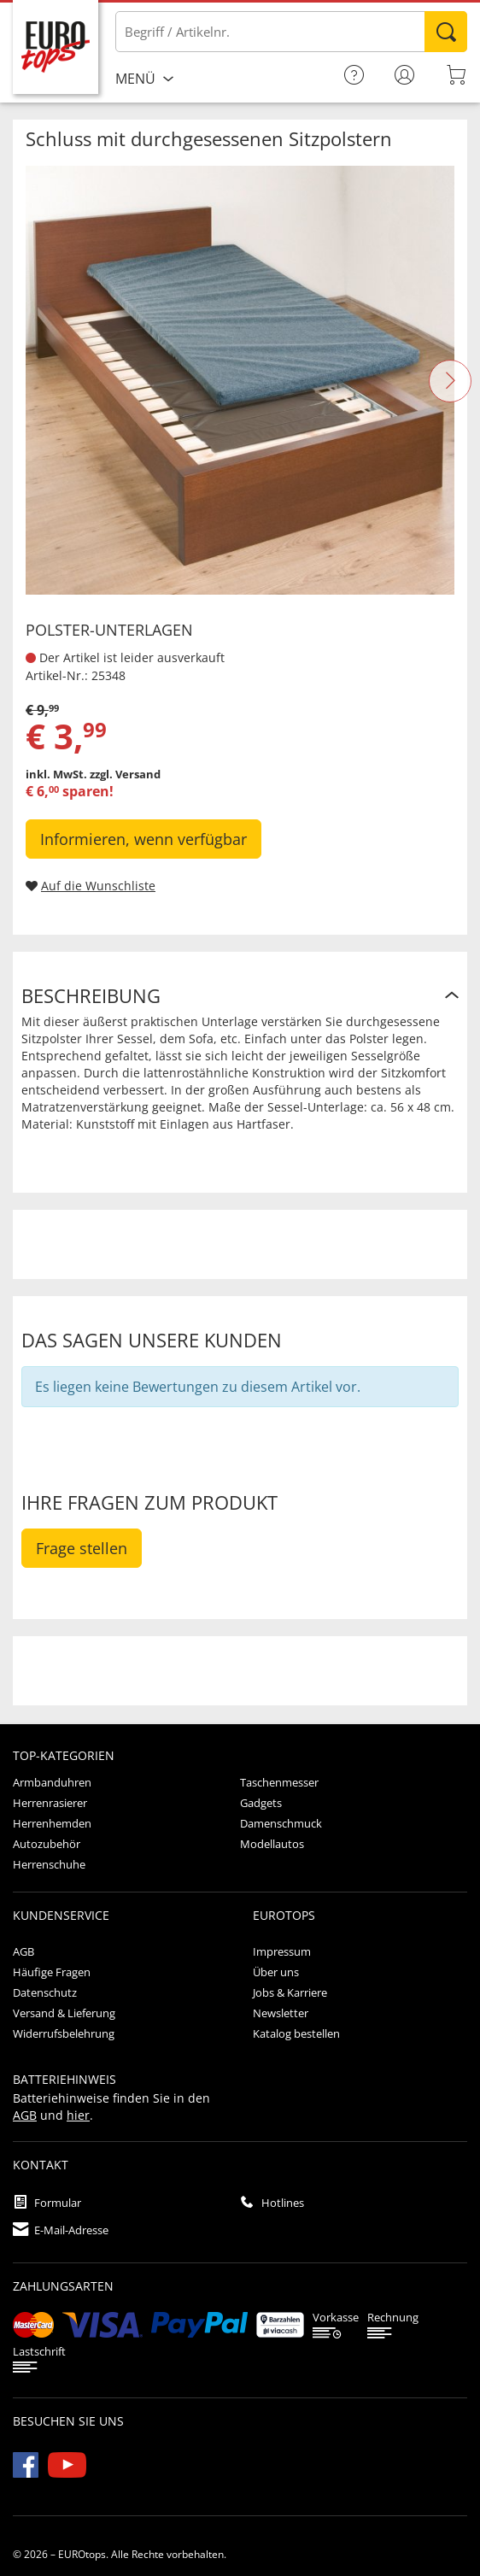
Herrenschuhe (49, 1864)
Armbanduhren (52, 1782)
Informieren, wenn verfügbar (143, 839)
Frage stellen (81, 1548)
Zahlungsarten (63, 2286)
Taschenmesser (279, 1782)
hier (78, 2115)
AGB (23, 1951)
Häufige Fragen (52, 1972)
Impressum (282, 1951)
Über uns (276, 1972)
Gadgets (261, 1802)
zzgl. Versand (125, 774)
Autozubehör (46, 1843)
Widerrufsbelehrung (63, 2033)
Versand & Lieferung (64, 2013)
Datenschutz (45, 1992)
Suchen (445, 31)
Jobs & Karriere (290, 1992)
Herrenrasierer (50, 1802)
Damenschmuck (281, 1823)
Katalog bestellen (296, 2033)
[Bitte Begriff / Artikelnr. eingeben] (291, 31)
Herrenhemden (52, 1823)
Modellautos (272, 1843)
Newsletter (280, 2013)
